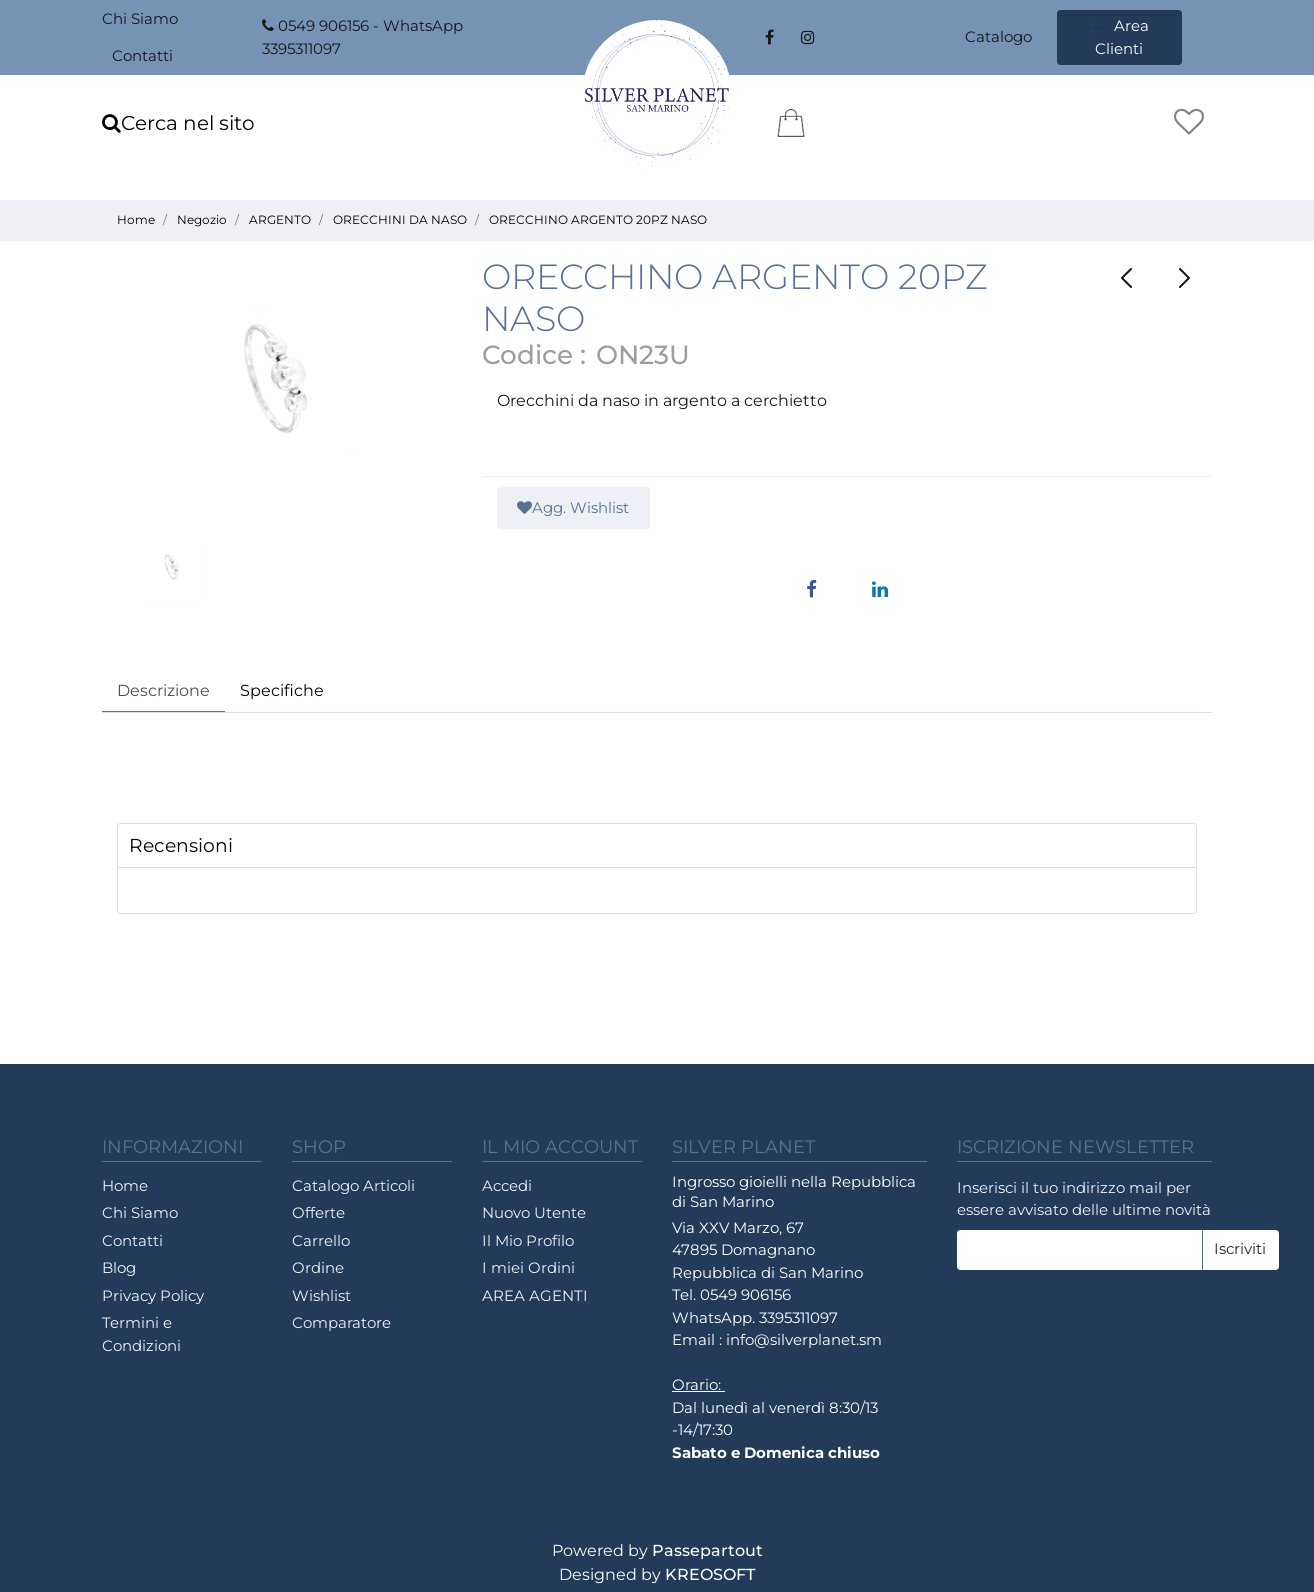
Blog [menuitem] (119, 1267)
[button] (277, 396)
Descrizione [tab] (163, 690)
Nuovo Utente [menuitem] (534, 1212)
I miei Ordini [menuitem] (528, 1267)
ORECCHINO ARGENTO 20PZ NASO (598, 219)
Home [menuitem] (125, 1185)
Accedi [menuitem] (507, 1185)
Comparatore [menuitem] (341, 1322)
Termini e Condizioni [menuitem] (141, 1334)
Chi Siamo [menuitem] (140, 18)
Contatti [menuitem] (142, 55)
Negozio (202, 219)
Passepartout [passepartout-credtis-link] (707, 1550)
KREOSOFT (710, 1574)
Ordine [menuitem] (318, 1267)
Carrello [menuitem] (321, 1240)
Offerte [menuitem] (318, 1212)
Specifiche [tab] (282, 690)
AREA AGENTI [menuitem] (535, 1295)
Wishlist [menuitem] (321, 1295)
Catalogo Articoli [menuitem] (353, 1185)
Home (136, 219)
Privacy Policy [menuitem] (153, 1295)
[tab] (657, 846)
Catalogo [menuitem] (998, 36)
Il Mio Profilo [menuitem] (528, 1240)
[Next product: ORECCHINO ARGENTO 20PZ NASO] (1184, 278)
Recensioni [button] (181, 845)
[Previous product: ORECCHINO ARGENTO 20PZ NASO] (1127, 278)
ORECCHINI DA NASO (400, 219)
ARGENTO (280, 219)
